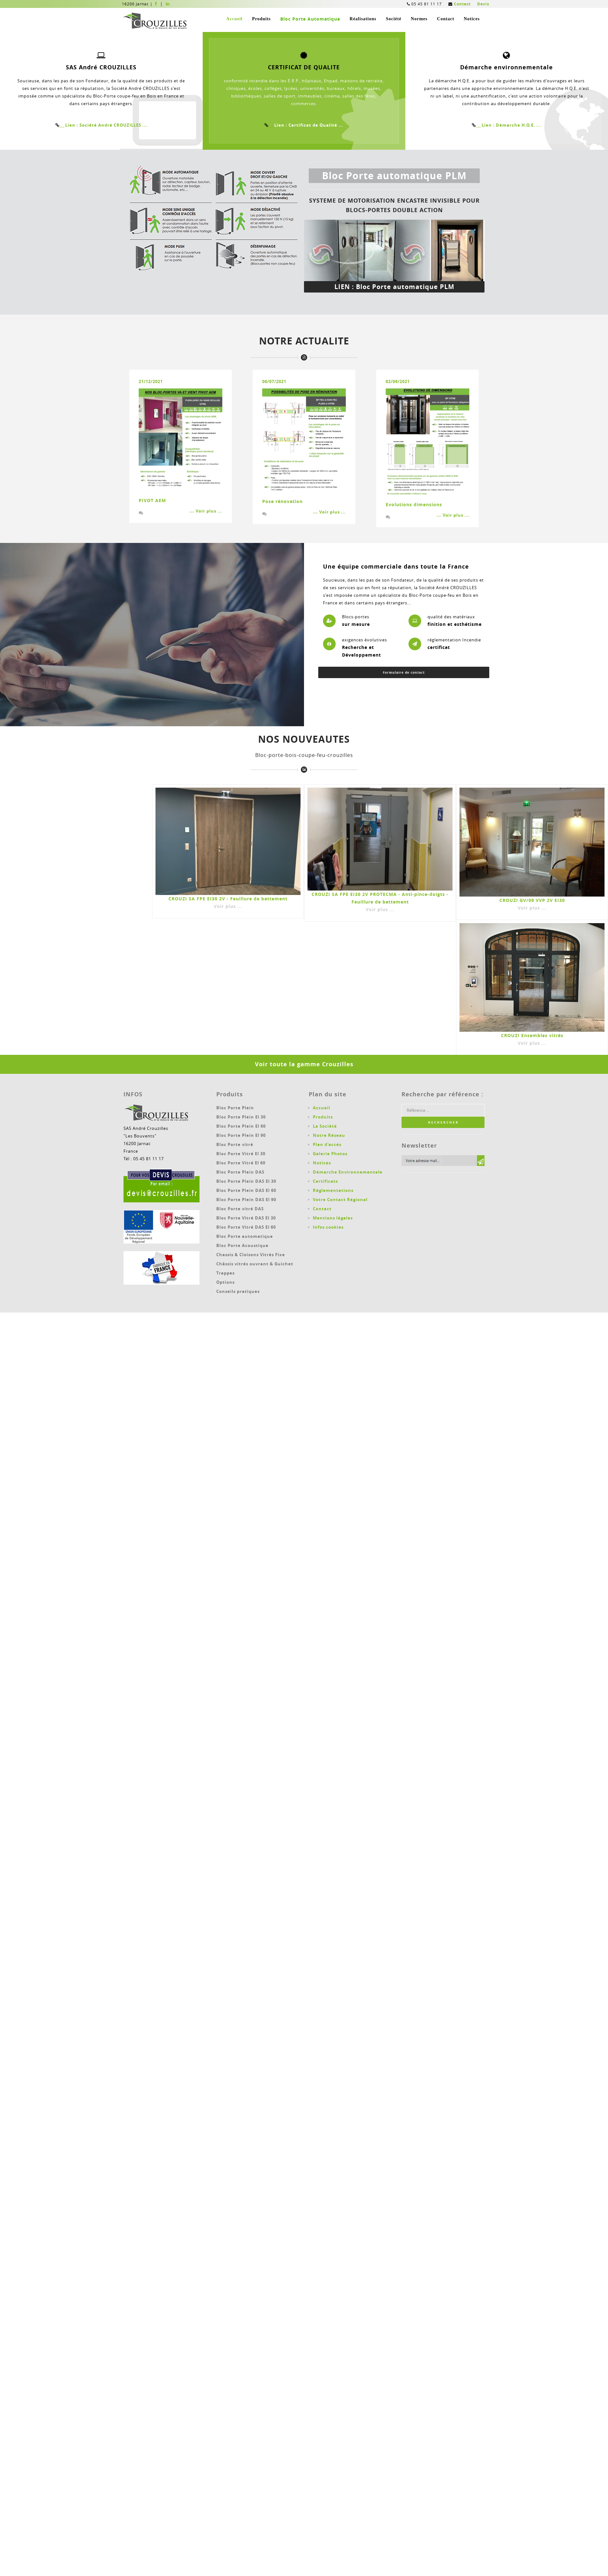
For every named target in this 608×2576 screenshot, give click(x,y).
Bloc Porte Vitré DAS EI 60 (246, 1227)
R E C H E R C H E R (443, 1122)
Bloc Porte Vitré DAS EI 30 (246, 1218)
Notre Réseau (329, 1135)
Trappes (225, 1273)
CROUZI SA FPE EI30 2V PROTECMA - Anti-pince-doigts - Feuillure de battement (380, 901)
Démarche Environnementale (348, 1172)
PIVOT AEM (152, 500)
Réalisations (363, 18)
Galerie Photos (330, 1153)
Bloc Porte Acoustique (242, 1245)
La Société (325, 1126)
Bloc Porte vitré (234, 1144)
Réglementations (333, 1190)
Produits (261, 18)
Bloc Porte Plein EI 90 (241, 1135)
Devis (483, 4)
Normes (419, 18)
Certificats (325, 1181)
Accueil (234, 18)
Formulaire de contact (404, 672)
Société (393, 18)
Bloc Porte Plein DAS (240, 1172)
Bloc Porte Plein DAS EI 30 (246, 1181)
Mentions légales (333, 1218)
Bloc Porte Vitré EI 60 (240, 1163)
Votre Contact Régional (340, 1199)
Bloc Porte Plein (235, 1108)
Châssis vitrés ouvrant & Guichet (254, 1264)
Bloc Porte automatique (244, 1236)
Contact (462, 4)
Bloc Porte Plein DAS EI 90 (246, 1199)
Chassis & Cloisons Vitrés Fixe (250, 1254)
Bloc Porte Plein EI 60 (241, 1126)
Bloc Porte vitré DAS (240, 1209)
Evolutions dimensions (414, 504)
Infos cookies (328, 1227)
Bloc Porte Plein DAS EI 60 (246, 1190)
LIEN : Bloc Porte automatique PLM (394, 286)
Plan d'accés (327, 1144)
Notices (472, 18)
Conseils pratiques (238, 1291)
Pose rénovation (282, 501)
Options (225, 1282)
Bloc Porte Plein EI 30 (241, 1117)
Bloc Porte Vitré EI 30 (240, 1153)
